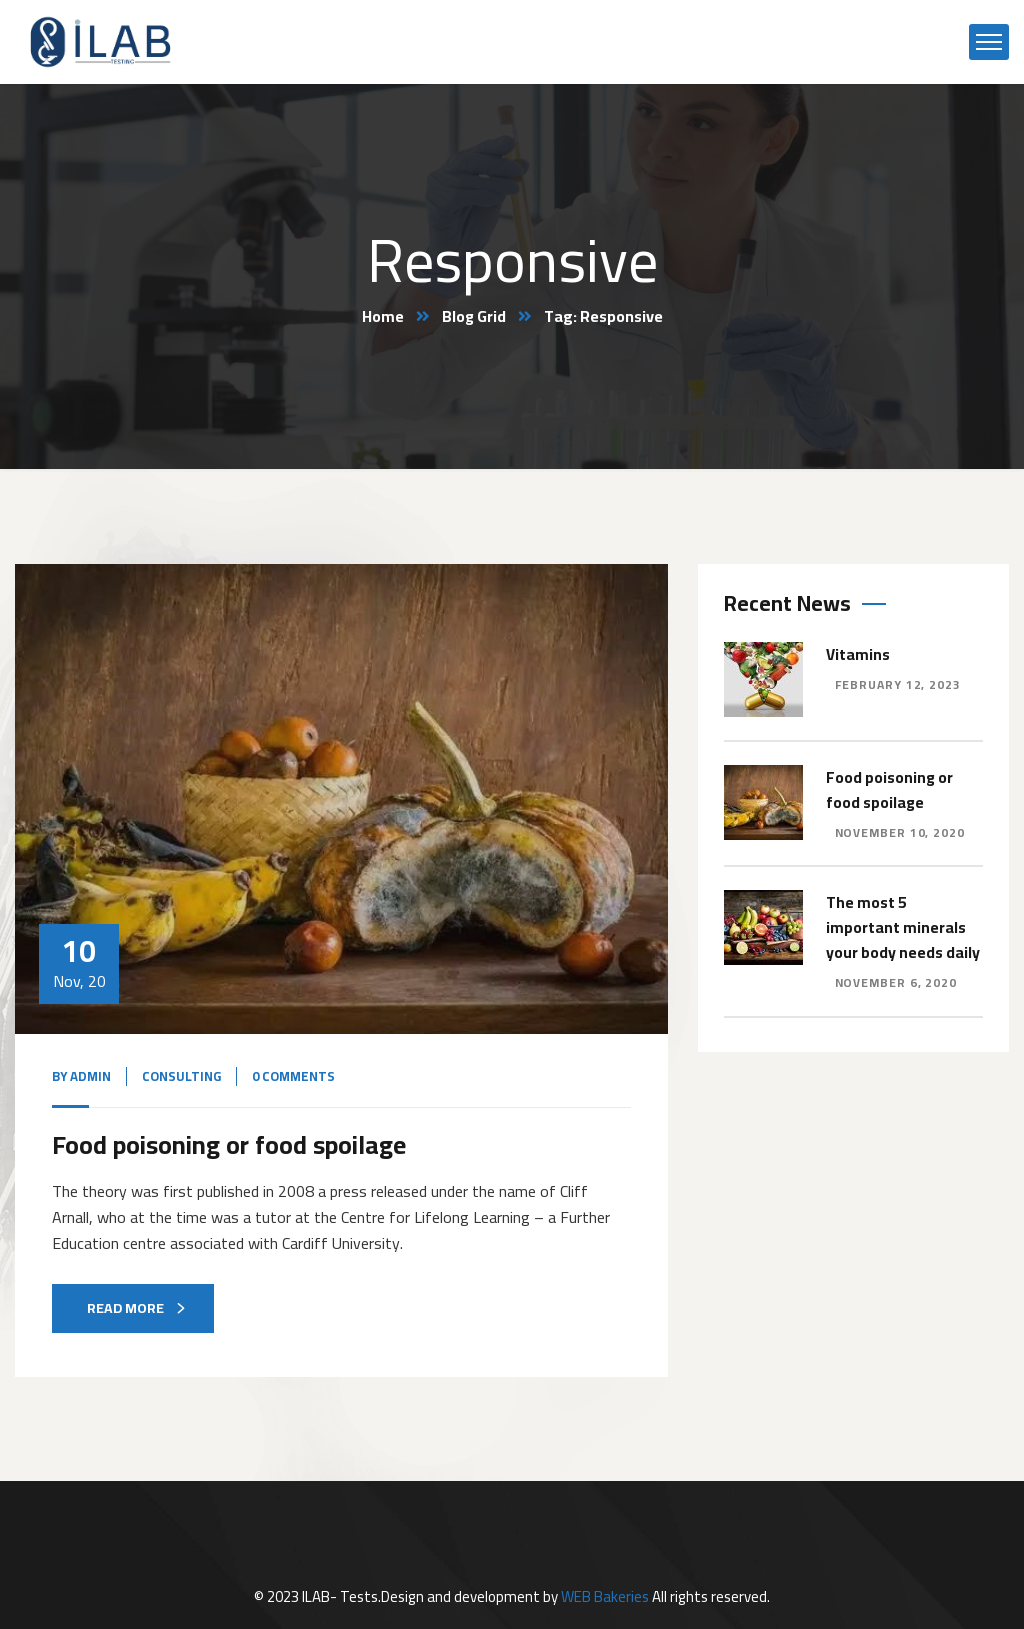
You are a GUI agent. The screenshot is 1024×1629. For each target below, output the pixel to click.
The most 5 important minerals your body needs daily (903, 924)
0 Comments (293, 1076)
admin (90, 1076)
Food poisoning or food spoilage (237, 1144)
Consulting (181, 1076)
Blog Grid (474, 316)
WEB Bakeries (605, 1595)
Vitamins (858, 653)
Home (382, 316)
